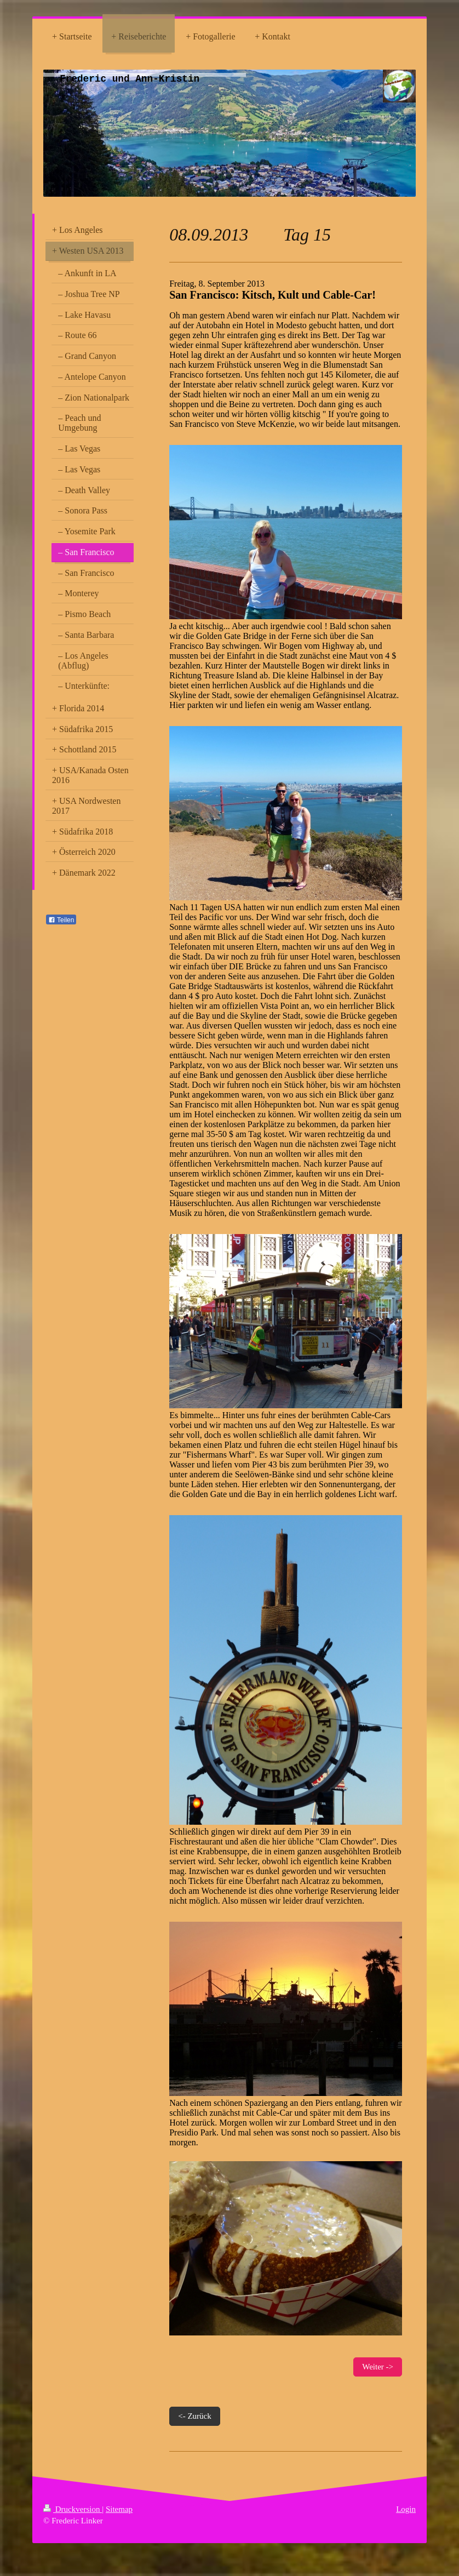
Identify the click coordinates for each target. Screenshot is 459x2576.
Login (406, 2509)
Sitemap (119, 2509)
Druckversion (72, 2509)
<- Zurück (194, 2416)
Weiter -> (377, 2366)
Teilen (61, 920)
